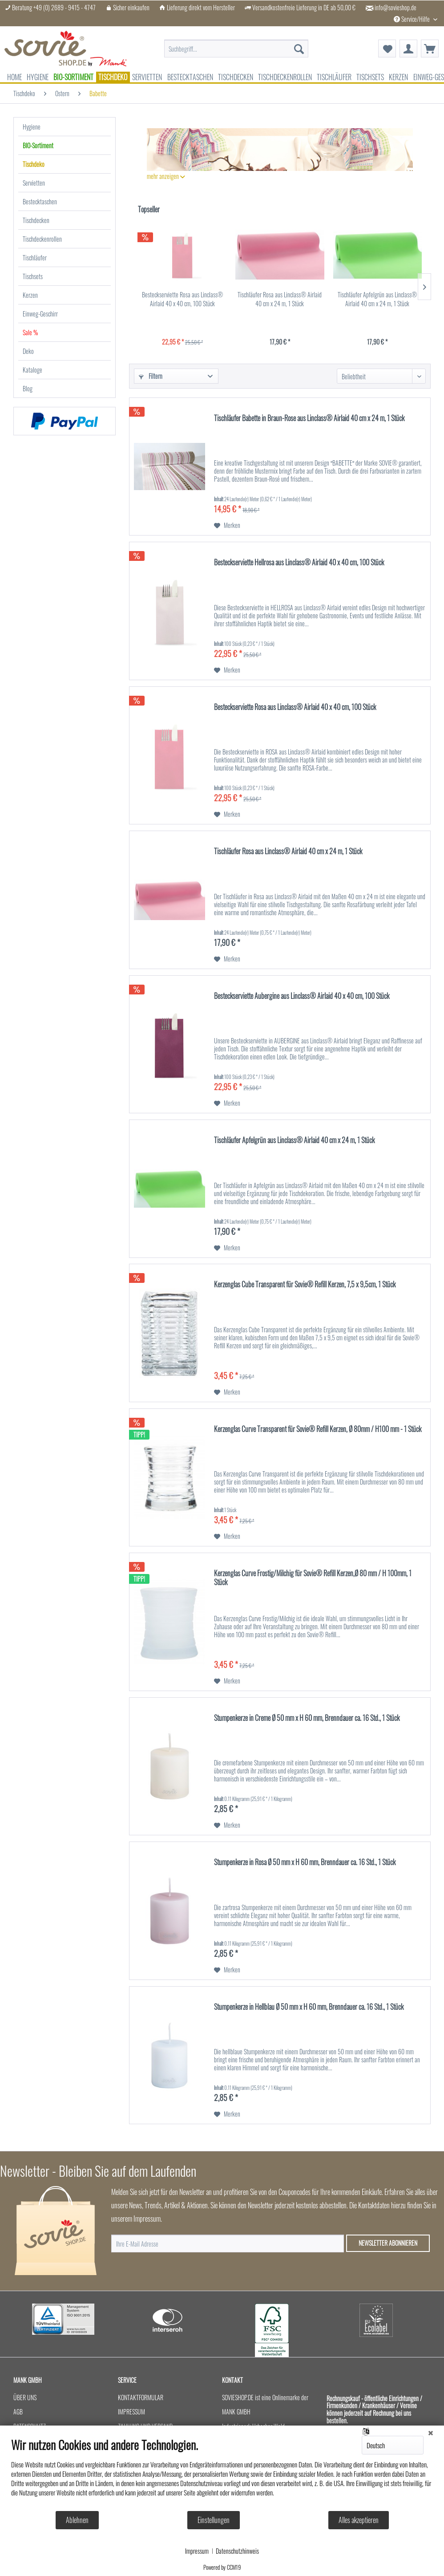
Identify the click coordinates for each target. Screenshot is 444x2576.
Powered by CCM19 (222, 2567)
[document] (222, 2474)
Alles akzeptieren (359, 2520)
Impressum (197, 2551)
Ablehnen (77, 2520)
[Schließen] (430, 2432)
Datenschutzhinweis (237, 2551)
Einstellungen (214, 2520)
